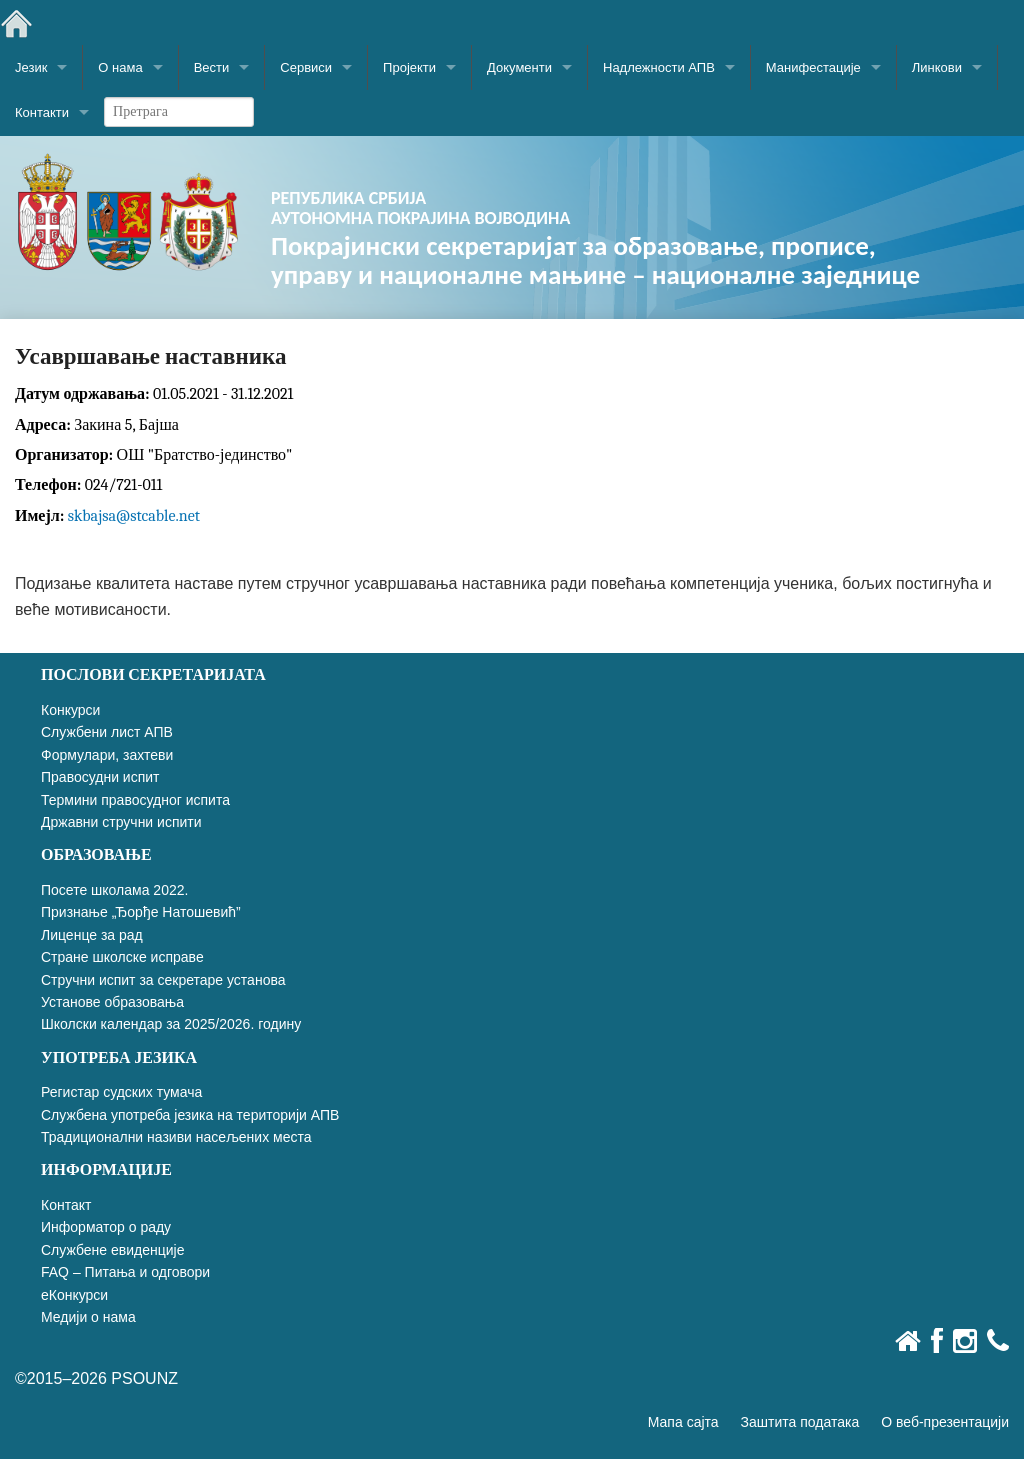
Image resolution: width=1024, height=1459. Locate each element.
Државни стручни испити (121, 822)
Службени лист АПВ (107, 732)
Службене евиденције (112, 1250)
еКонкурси (74, 1295)
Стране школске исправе (122, 957)
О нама (120, 67)
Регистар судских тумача (121, 1092)
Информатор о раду (106, 1227)
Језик (31, 67)
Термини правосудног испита (135, 800)
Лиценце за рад (92, 935)
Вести (212, 67)
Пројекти (409, 67)
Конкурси (70, 710)
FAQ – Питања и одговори (125, 1272)
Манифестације (813, 67)
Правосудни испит (100, 777)
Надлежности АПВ (659, 67)
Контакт (66, 1205)
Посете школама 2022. (114, 890)
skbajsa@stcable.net (134, 516)
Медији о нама (88, 1317)
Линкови (937, 67)
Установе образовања (112, 1002)
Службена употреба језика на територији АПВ (190, 1115)
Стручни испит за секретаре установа (163, 980)
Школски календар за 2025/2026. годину (171, 1024)
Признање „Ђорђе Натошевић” (141, 912)
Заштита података (800, 1422)
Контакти (42, 112)
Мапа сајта (683, 1422)
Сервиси (306, 67)
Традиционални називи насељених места (176, 1137)
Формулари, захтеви (107, 755)
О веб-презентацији (945, 1422)
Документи (519, 67)
